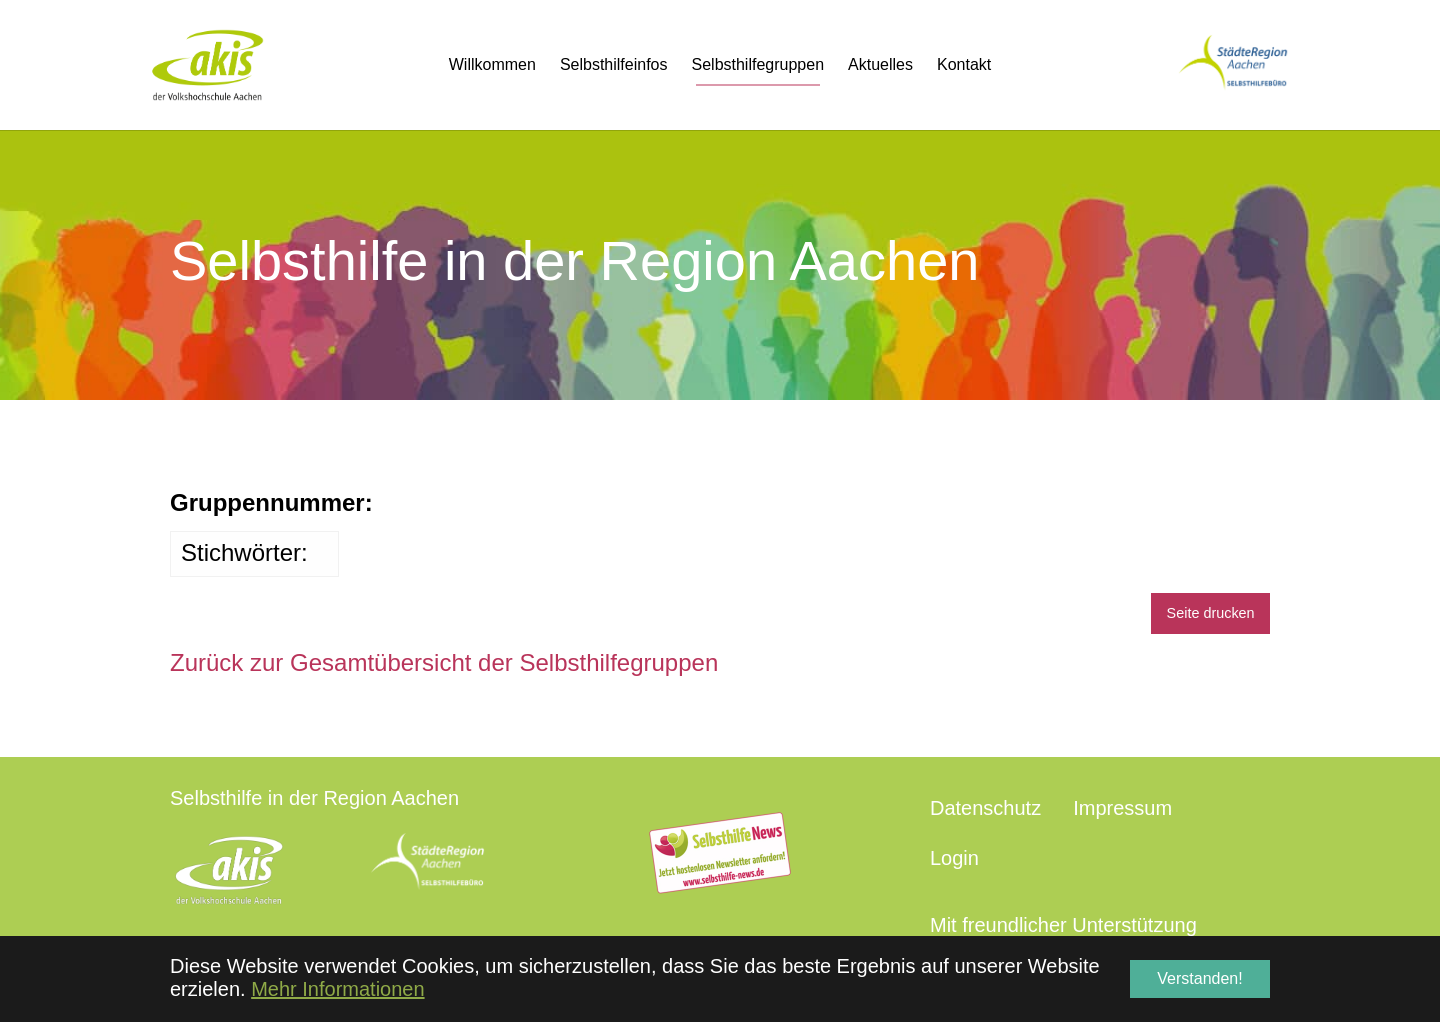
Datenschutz (985, 808)
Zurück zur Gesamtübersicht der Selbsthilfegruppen (444, 662)
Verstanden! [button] (1199, 978)
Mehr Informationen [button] (337, 989)
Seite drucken (1211, 613)
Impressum (1122, 808)
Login (954, 858)
